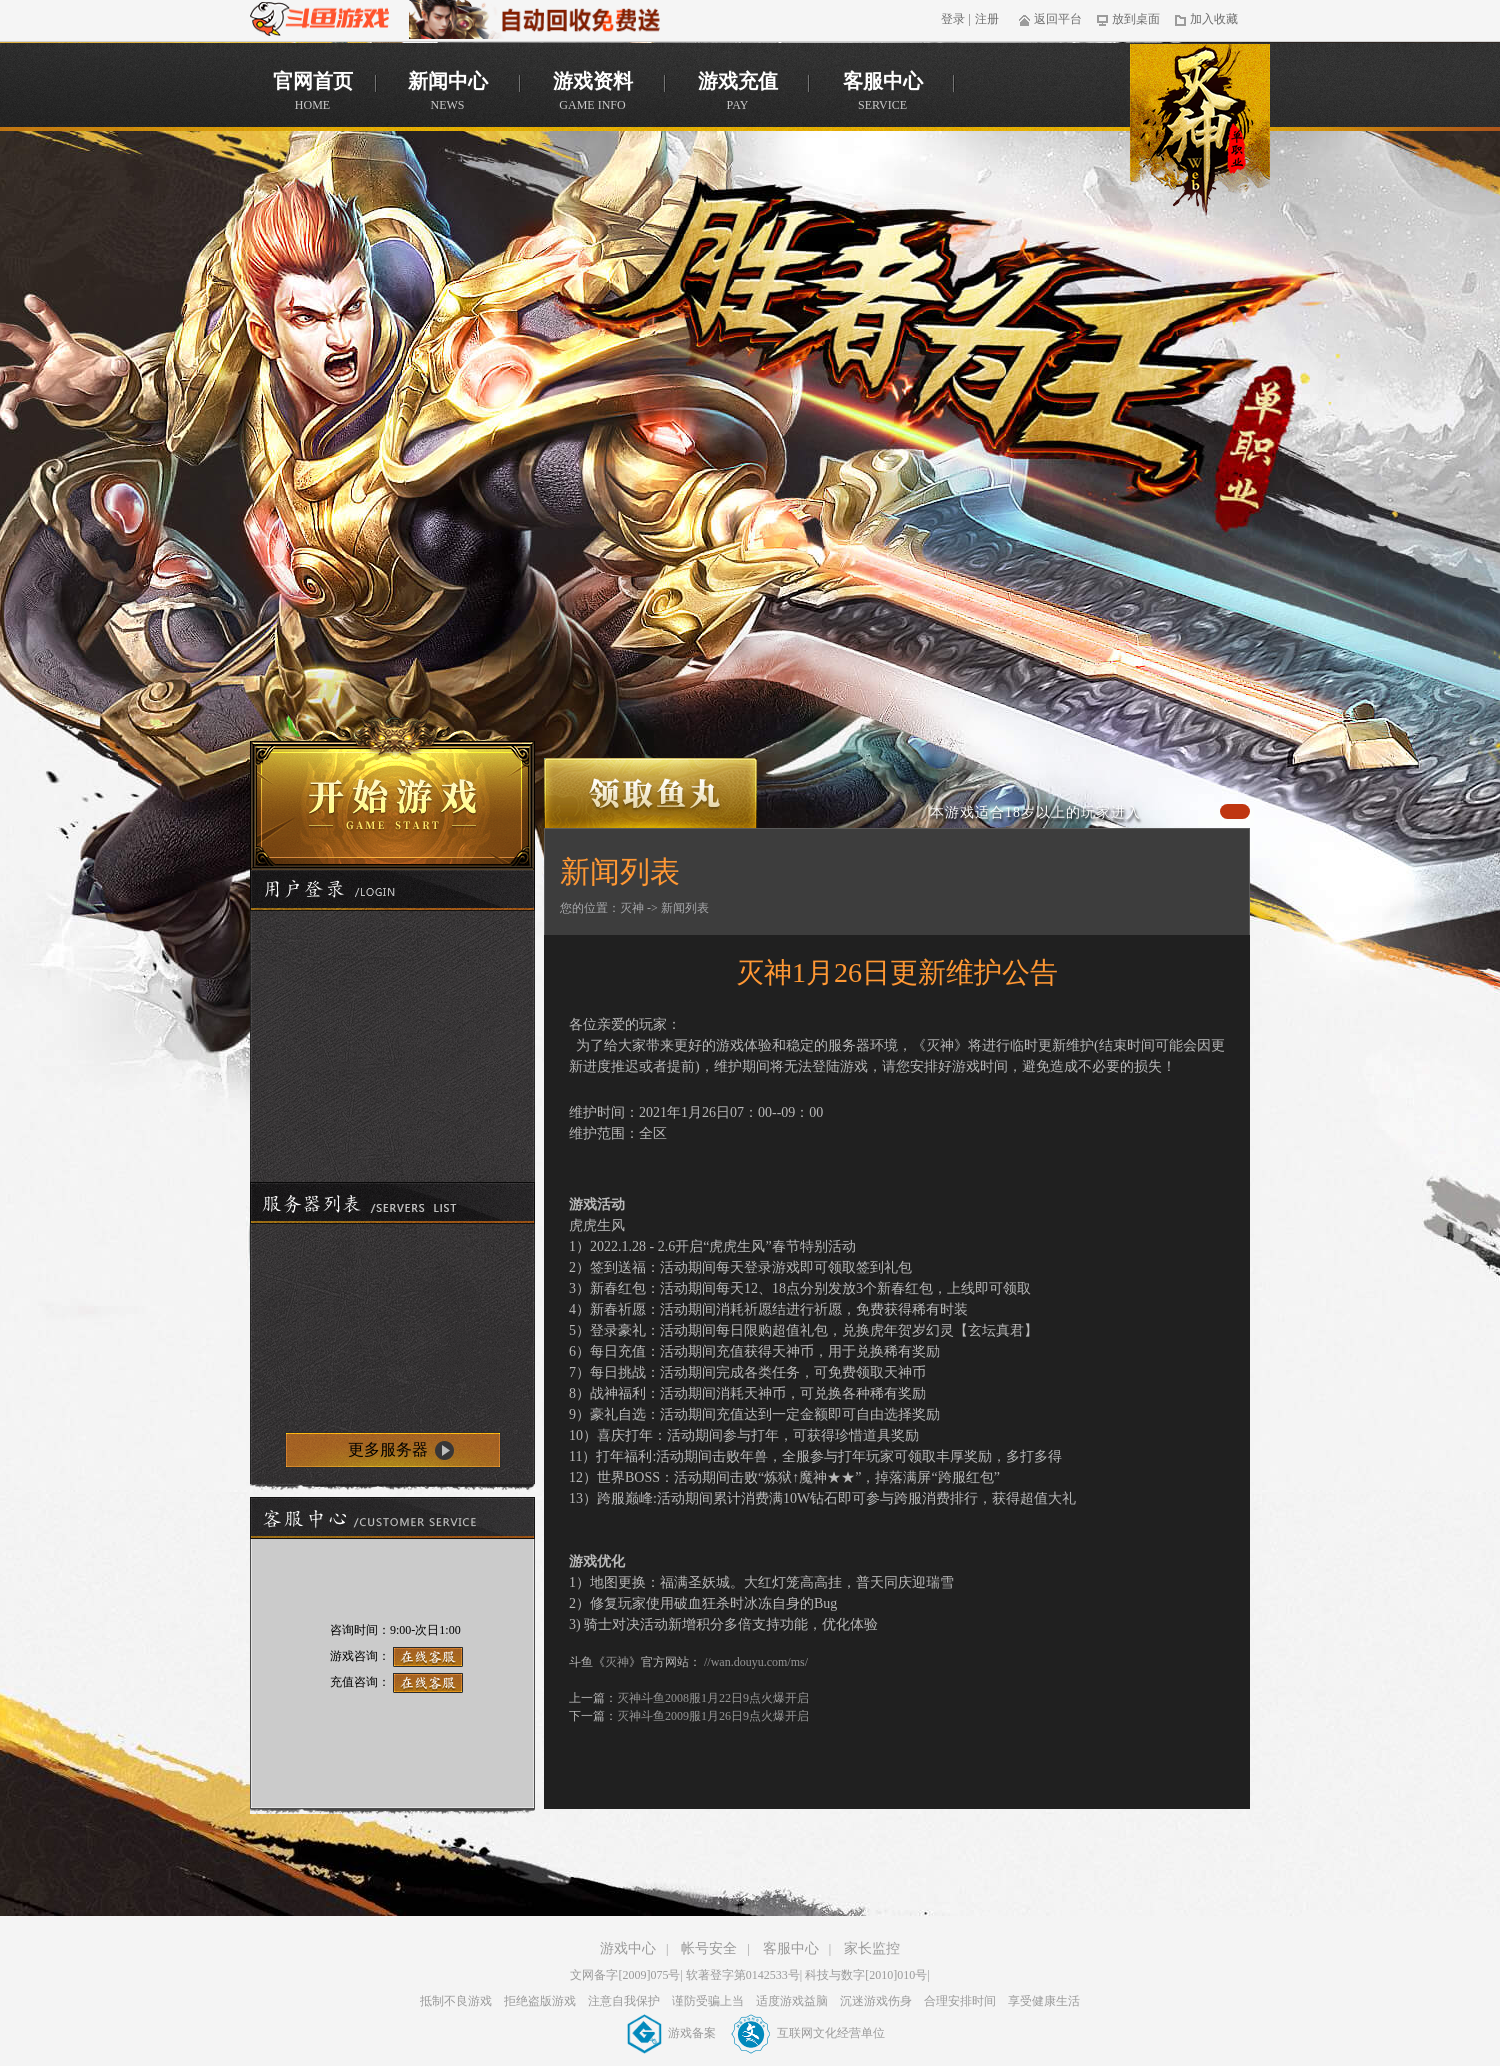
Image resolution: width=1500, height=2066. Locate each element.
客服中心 (791, 1948)
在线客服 (428, 1657)
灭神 (632, 908)
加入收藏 (1206, 19)
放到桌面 (1128, 19)
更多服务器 (388, 1449)
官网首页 (1200, 138)
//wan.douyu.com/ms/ (756, 1662)
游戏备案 (673, 2033)
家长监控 (872, 1948)
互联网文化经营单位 (808, 2033)
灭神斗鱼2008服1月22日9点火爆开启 (713, 1698)
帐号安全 (709, 1948)
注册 (987, 19)
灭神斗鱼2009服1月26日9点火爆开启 (713, 1716)
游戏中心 (628, 1948)
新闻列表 (685, 908)
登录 (953, 19)
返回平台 (1050, 19)
